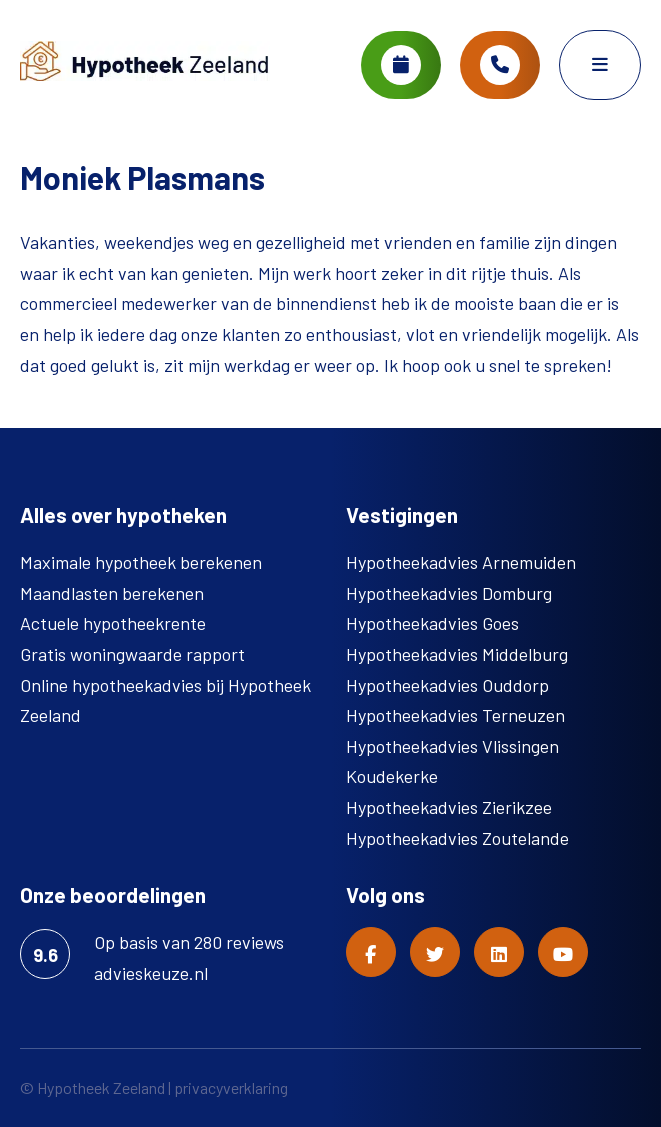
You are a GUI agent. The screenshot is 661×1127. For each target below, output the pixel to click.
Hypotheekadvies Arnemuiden (461, 562)
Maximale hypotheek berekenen (141, 562)
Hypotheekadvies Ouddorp (447, 685)
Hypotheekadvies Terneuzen (455, 715)
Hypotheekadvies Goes (432, 623)
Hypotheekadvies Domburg (449, 593)
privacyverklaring (231, 1087)
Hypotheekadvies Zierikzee (449, 807)
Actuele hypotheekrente (113, 623)
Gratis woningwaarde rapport (132, 654)
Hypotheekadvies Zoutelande (457, 838)
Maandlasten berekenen (112, 593)
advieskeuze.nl (151, 973)
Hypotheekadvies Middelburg (457, 654)
